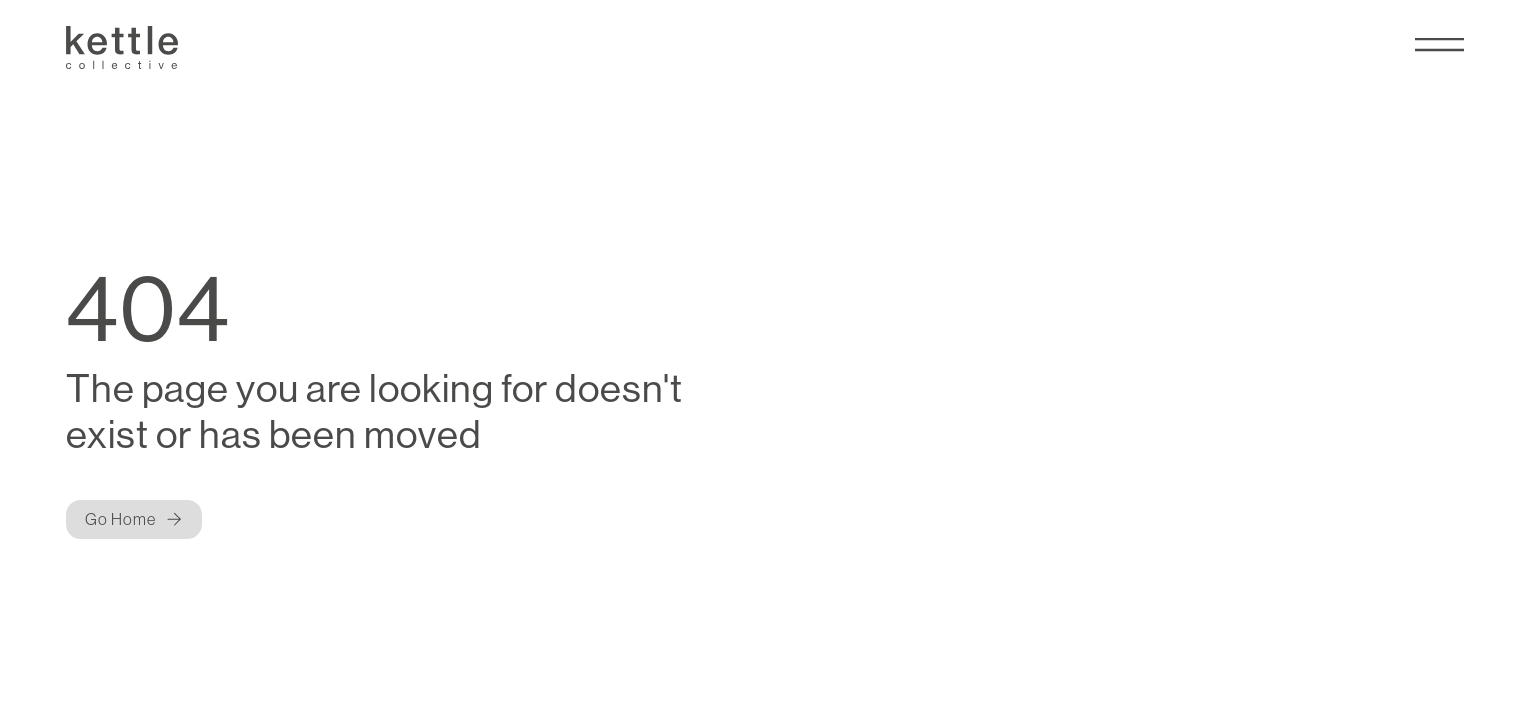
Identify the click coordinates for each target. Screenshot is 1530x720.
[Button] (134, 519)
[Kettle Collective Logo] (122, 47)
